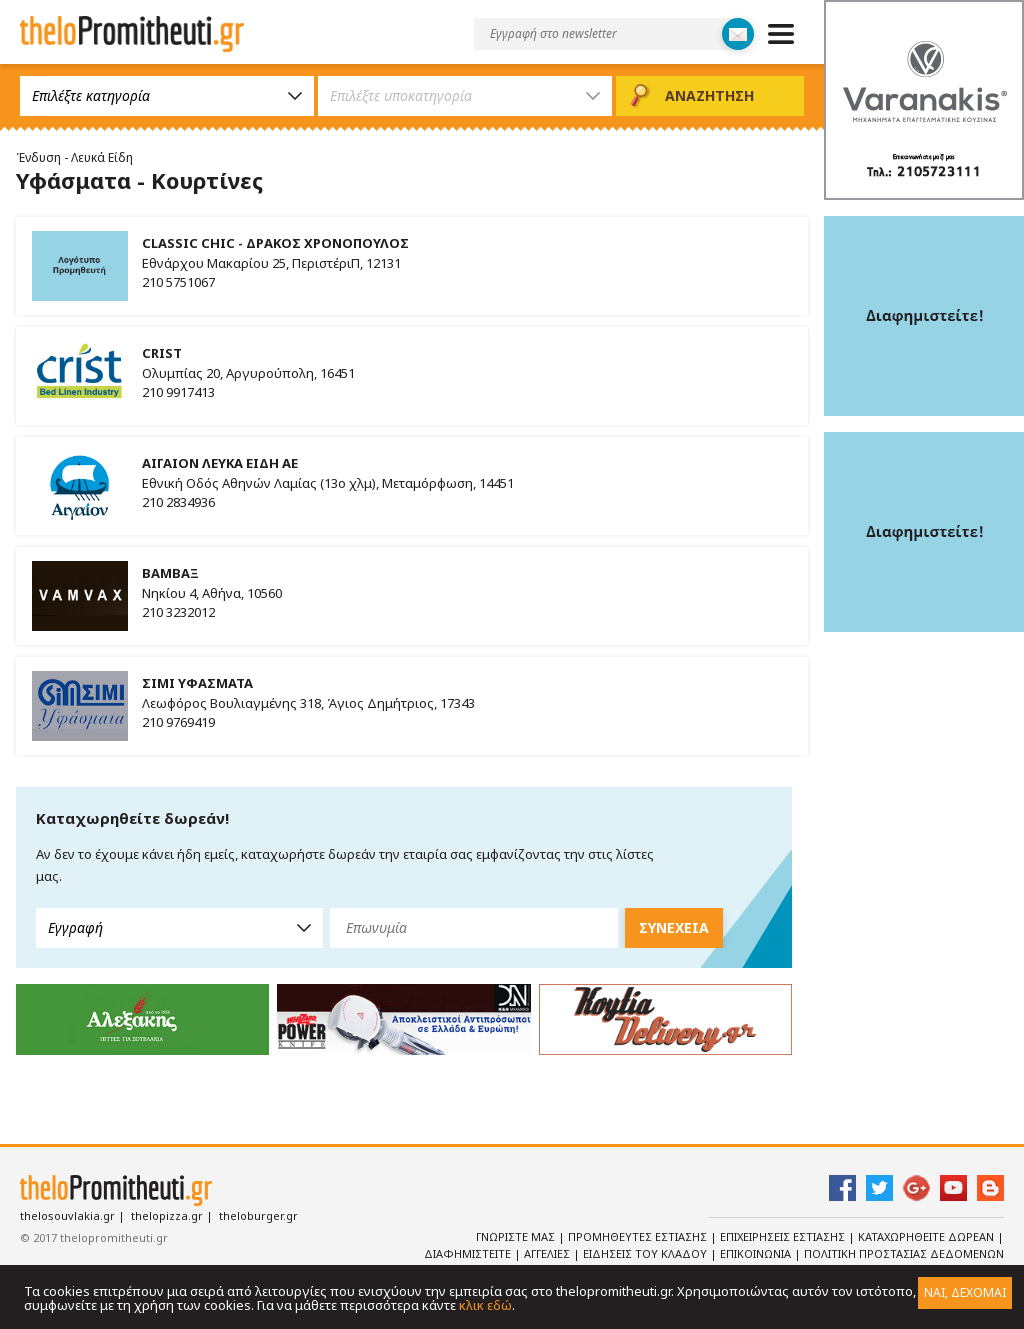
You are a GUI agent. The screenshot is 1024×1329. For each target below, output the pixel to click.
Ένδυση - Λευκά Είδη (74, 157)
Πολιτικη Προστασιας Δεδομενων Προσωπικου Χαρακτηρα (875, 1262)
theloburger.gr (258, 1215)
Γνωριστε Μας (517, 1236)
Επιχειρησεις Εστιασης (784, 1236)
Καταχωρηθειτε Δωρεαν (927, 1236)
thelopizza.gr (167, 1215)
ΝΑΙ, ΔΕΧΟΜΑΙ (965, 1292)
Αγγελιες (548, 1253)
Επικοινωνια (757, 1253)
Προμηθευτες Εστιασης (639, 1236)
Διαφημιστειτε (469, 1253)
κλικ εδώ (485, 1305)
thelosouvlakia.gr (67, 1215)
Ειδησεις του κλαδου (646, 1253)
